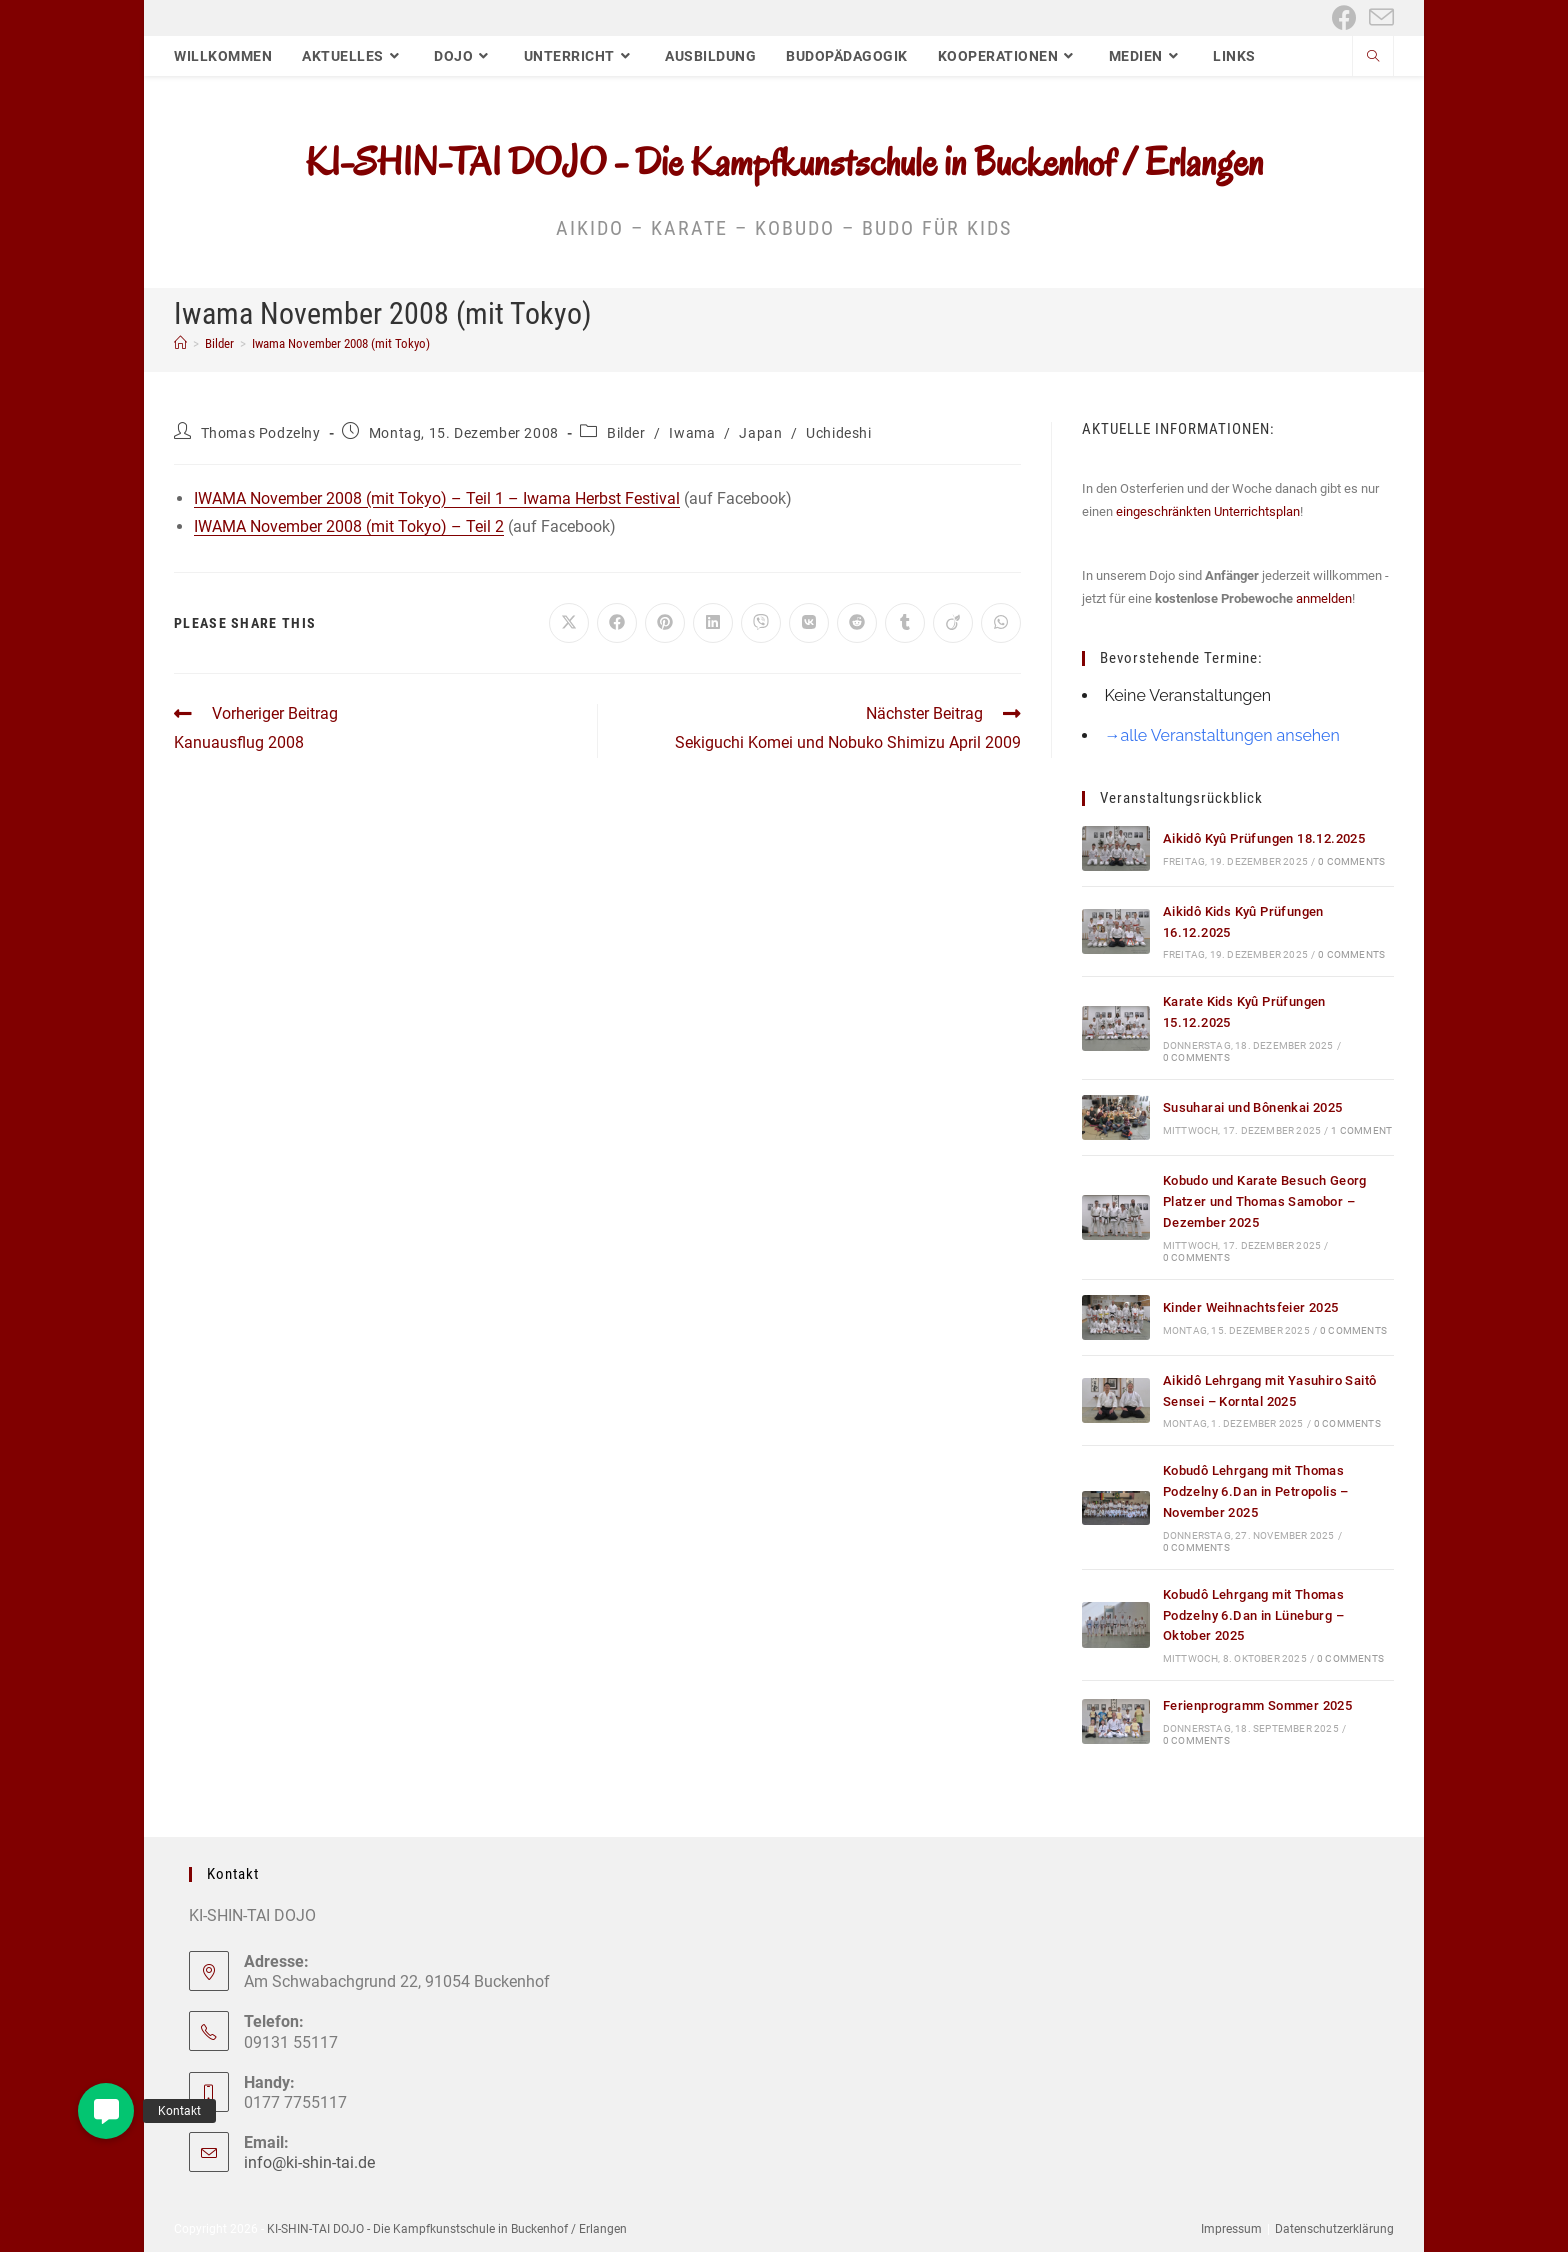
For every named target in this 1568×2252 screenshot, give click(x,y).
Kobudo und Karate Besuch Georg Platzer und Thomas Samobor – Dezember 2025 (1265, 1201)
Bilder (626, 433)
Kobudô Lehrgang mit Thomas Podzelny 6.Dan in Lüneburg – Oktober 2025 (1253, 1615)
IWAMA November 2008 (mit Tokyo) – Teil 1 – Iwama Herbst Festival (437, 498)
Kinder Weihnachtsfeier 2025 (1251, 1307)
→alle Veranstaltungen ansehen (1221, 735)
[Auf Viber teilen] (761, 623)
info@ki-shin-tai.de (309, 2162)
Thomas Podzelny (261, 433)
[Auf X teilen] (569, 623)
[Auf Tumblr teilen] (905, 623)
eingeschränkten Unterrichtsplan (1208, 511)
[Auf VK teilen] (809, 623)
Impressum (1231, 2229)
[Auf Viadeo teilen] (953, 623)
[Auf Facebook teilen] (617, 623)
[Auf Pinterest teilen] (665, 623)
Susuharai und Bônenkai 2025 (1253, 1107)
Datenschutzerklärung (1334, 2229)
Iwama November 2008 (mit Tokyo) (341, 343)
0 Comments (1351, 861)
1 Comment (1361, 1130)
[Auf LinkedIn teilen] (713, 623)
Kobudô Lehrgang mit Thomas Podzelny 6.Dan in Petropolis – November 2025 (1256, 1491)
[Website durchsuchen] (1373, 58)
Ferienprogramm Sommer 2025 (1257, 1705)
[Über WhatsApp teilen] (1001, 623)
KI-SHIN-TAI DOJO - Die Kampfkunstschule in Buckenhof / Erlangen (784, 162)
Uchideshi (838, 433)
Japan (760, 433)
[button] (106, 2111)
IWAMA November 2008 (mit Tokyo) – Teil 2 (349, 526)
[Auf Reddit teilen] (857, 623)
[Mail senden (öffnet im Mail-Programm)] (1378, 17)
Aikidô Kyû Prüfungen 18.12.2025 (1264, 838)
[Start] (180, 343)
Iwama (692, 433)
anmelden (1324, 598)
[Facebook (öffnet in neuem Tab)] (1344, 17)
